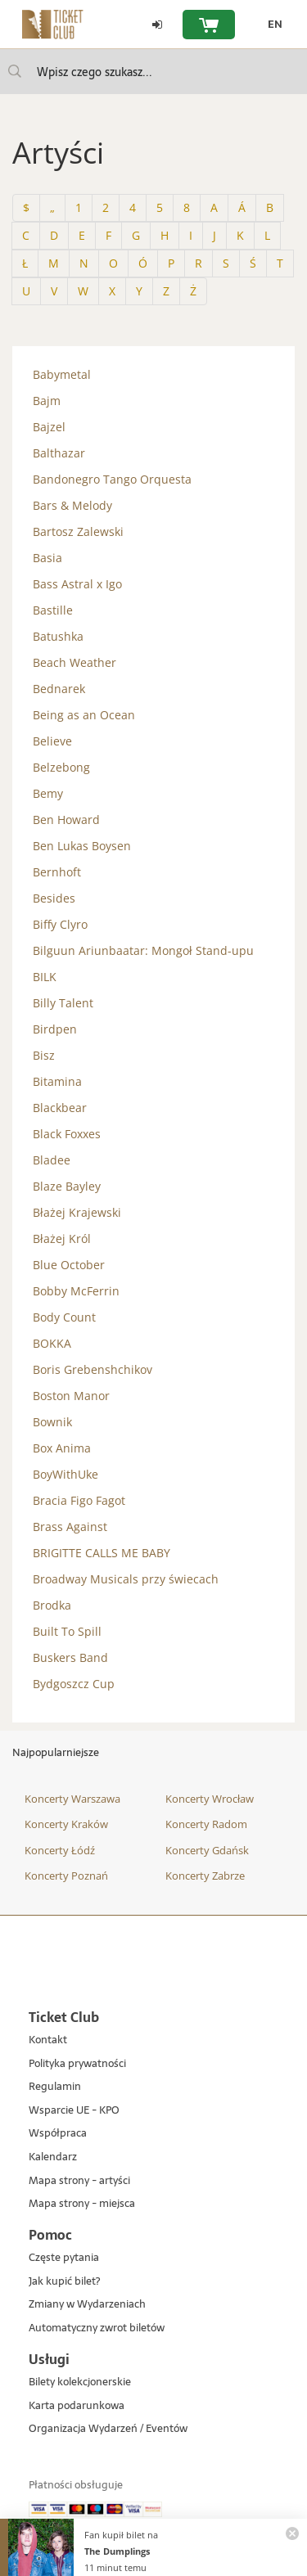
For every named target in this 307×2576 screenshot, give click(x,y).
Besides (54, 898)
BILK (44, 976)
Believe (52, 741)
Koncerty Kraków (66, 1824)
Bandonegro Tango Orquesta (112, 479)
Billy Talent (63, 1003)
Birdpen (55, 1029)
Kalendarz (53, 2157)
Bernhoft (57, 872)
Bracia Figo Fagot (79, 1500)
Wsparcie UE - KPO (74, 2111)
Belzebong (61, 767)
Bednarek (59, 688)
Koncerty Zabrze (205, 1875)
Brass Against (70, 1526)
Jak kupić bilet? (64, 2282)
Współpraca (58, 2133)
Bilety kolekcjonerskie (80, 2382)
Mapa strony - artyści (79, 2181)
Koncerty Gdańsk (207, 1850)
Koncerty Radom (206, 1824)
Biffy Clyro (60, 924)
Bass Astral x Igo (77, 584)
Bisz (44, 1055)
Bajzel (49, 427)
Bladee (51, 1160)
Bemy (48, 793)
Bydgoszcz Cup (74, 1683)
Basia (47, 557)
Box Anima (62, 1448)
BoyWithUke (65, 1474)
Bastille (53, 610)
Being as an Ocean (84, 715)
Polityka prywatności (77, 2064)
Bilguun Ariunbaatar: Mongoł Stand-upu (143, 950)
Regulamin (55, 2087)
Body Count (64, 1317)
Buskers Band (70, 1657)
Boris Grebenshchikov (92, 1369)
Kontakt (48, 2040)
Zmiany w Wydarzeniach (87, 2305)
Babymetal (62, 374)
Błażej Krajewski (77, 1212)
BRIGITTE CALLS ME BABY (101, 1552)
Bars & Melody (72, 505)
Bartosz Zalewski (78, 531)
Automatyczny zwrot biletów (97, 2328)
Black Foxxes (67, 1134)
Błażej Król (62, 1238)
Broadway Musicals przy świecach (126, 1579)
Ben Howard (66, 819)
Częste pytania (64, 2258)
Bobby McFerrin (76, 1291)
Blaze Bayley (67, 1186)
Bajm (47, 400)
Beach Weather (74, 662)
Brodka (52, 1605)
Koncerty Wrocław (209, 1798)
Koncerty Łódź (60, 1850)
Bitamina (57, 1081)
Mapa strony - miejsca (82, 2204)
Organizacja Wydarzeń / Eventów (108, 2429)
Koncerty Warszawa (72, 1798)
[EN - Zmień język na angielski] (271, 24)
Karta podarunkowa (76, 2406)
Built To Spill (67, 1631)
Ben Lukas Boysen (82, 845)
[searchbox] (153, 71)
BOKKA (52, 1343)
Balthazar (59, 453)
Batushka (58, 636)
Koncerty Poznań (66, 1875)
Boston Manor (71, 1395)
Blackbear (60, 1107)
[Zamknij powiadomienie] (292, 2533)
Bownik (52, 1422)
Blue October (69, 1264)
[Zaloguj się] (157, 24)
